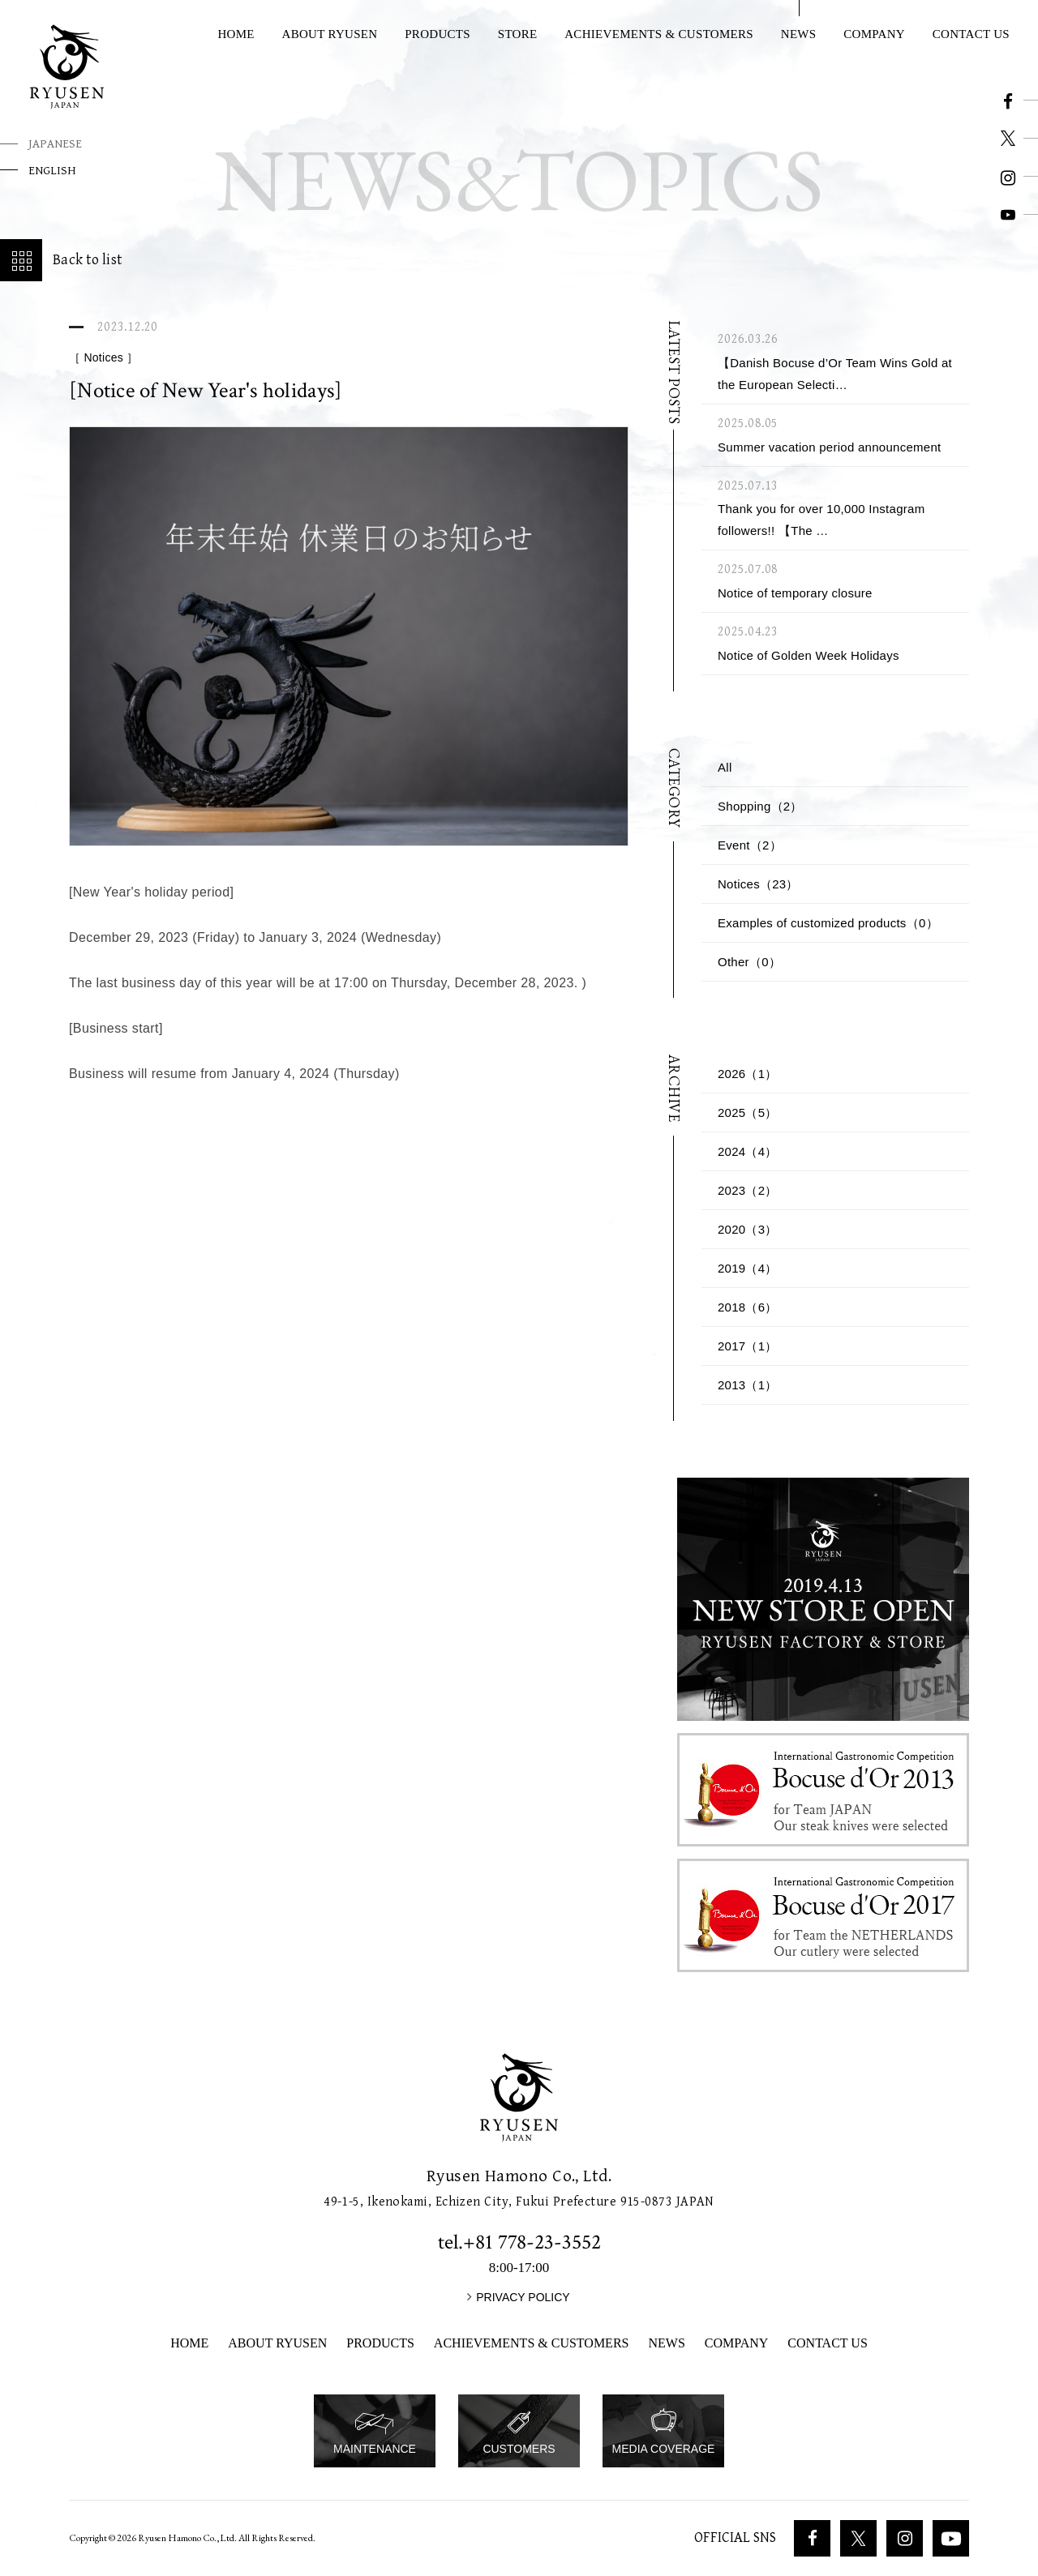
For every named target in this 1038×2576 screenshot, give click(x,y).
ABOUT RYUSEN (330, 34)
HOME (235, 34)
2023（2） (748, 1190)
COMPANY (874, 34)
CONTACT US (827, 2343)
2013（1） (748, 1385)
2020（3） (748, 1229)
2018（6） (748, 1307)
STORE (518, 34)
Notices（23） (758, 884)
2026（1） (748, 1073)
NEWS (799, 34)
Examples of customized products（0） (828, 923)
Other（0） (749, 962)
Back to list (61, 260)
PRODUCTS (437, 34)
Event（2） (750, 845)
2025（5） (748, 1112)
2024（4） (748, 1151)
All (724, 767)
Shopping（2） (760, 806)
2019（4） (748, 1268)
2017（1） (748, 1346)
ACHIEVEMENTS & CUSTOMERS (658, 34)
